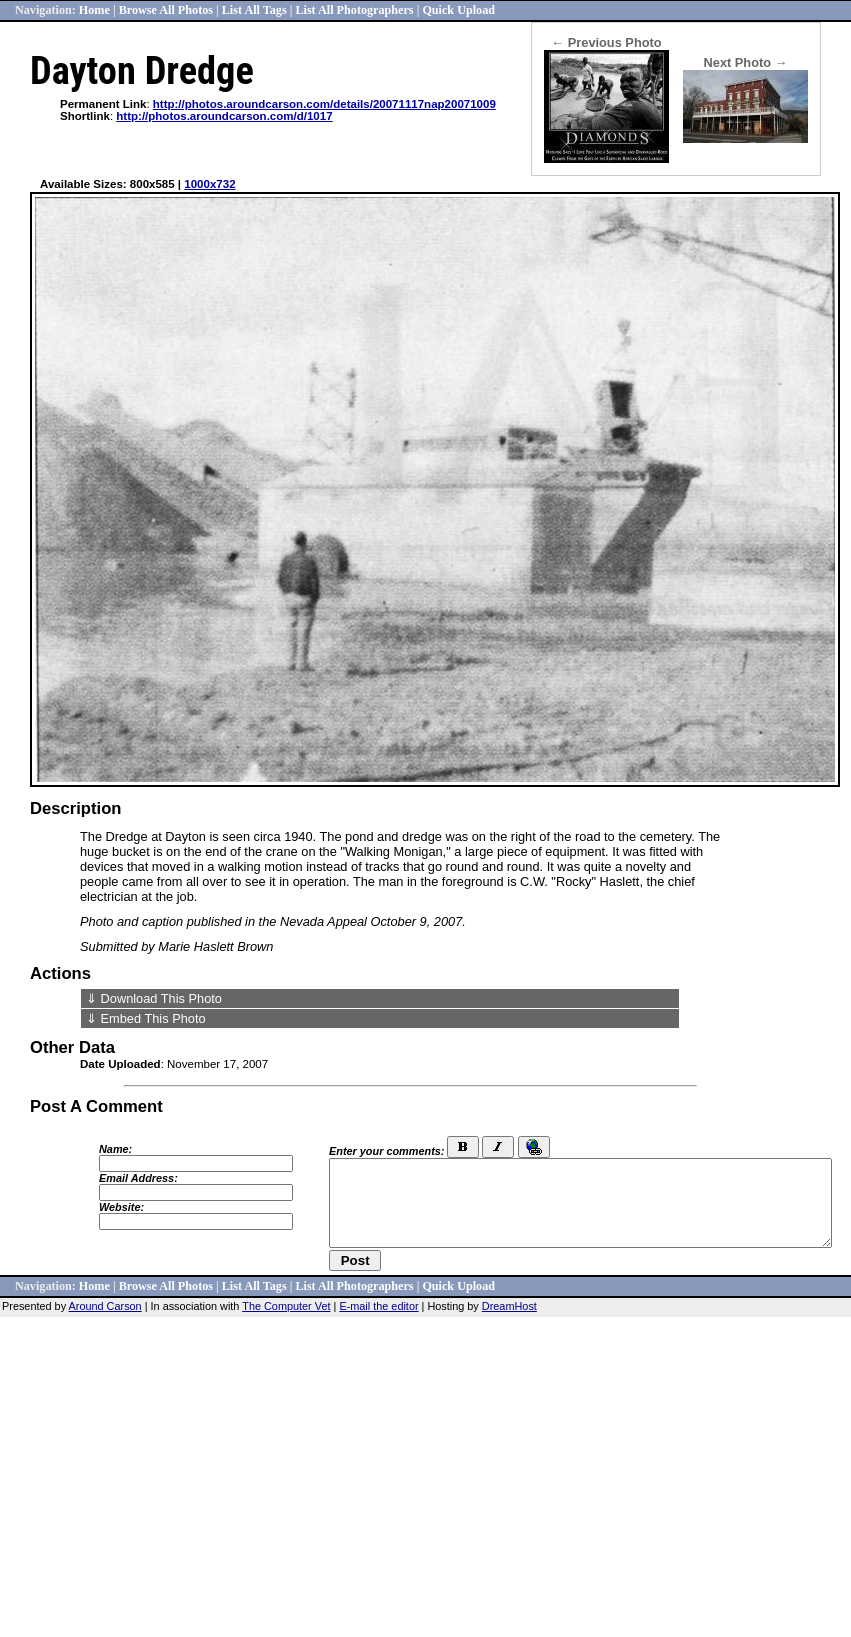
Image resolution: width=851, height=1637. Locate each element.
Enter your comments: (386, 1151)
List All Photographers (354, 10)
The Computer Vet (286, 1306)
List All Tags (254, 10)
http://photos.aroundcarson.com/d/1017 (224, 116)
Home (94, 10)
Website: (121, 1207)
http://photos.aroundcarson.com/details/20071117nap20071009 (324, 104)
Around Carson (105, 1306)
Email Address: (138, 1178)
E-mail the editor (378, 1306)
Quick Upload (458, 10)
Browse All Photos (166, 10)
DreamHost (509, 1306)
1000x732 (209, 184)
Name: (115, 1149)
